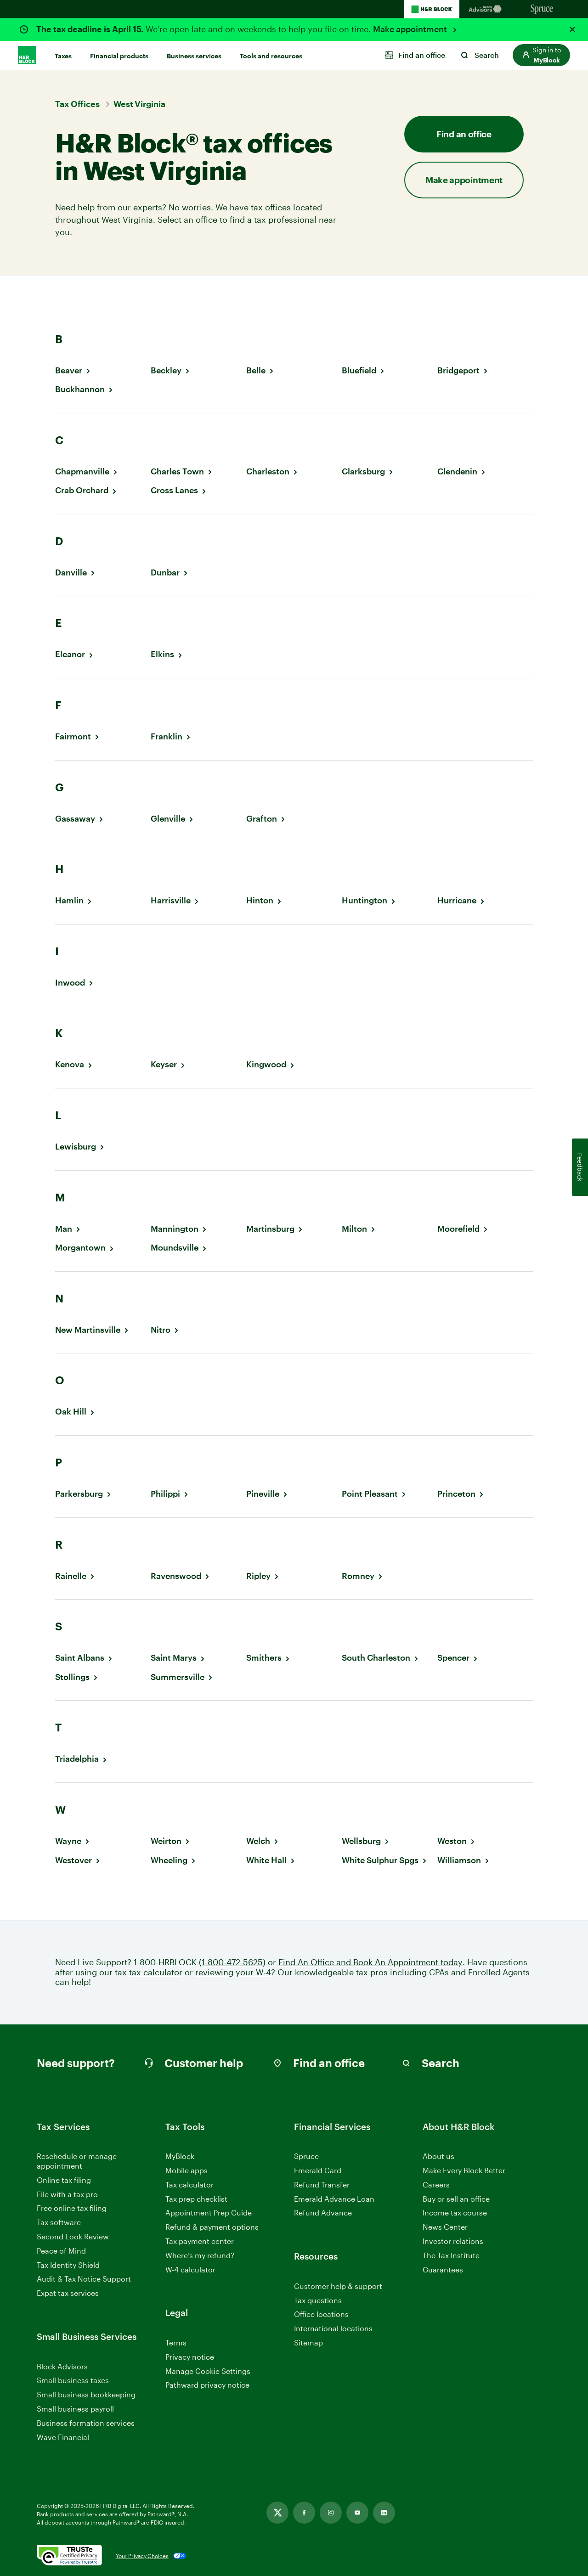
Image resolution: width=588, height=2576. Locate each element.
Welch (258, 1841)
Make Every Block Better (464, 2170)
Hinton (259, 900)
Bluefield (359, 370)
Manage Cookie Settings (207, 2371)
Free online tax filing (72, 2208)
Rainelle (70, 1576)
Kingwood (266, 1064)
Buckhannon (80, 389)
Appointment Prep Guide (208, 2212)
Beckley (166, 370)
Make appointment (411, 29)
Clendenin (457, 471)
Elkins (162, 654)
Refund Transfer (322, 2184)
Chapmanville (82, 471)
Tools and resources (271, 56)
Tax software (59, 2222)
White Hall (266, 1860)
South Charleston (376, 1658)
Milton (354, 1229)
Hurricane (456, 900)
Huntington (364, 900)
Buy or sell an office (456, 2198)
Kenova (69, 1064)
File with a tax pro (67, 2194)
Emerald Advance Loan (334, 2198)
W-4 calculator (190, 2269)
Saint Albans (79, 1658)
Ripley (258, 1576)
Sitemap (308, 2343)
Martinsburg (270, 1229)
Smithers (264, 1658)
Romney (358, 1576)
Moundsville (174, 1247)
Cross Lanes (174, 490)
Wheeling (169, 1860)
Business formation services (86, 2422)
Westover (73, 1860)
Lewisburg (75, 1146)
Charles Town (177, 471)
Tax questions (318, 2300)
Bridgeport (458, 370)
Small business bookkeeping (86, 2394)
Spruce (306, 2156)
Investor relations (453, 2241)
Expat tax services (68, 2293)
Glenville (168, 818)
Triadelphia (77, 1759)
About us (438, 2156)
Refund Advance (323, 2212)
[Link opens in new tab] (277, 2513)
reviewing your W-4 (233, 1972)
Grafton (261, 818)
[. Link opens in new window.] (69, 2556)
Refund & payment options (212, 2226)
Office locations (321, 2314)
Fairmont (73, 736)
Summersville (177, 1677)
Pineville (262, 1494)
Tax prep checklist (196, 2198)
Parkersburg (79, 1494)
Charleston (267, 471)
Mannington (174, 1229)
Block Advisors (62, 2367)
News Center (445, 2226)
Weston (452, 1841)
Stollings (72, 1677)
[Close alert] (572, 29)
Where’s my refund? (199, 2255)
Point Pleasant (370, 1494)
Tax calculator (189, 2184)
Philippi (165, 1494)
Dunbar (165, 572)
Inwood (70, 982)
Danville (71, 572)
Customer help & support (338, 2286)
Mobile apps (186, 2170)
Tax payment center (199, 2241)
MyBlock (179, 2156)
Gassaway (75, 818)
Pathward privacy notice (207, 2384)
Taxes (63, 56)
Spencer (453, 1658)
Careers (436, 2185)
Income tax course (455, 2212)
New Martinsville (87, 1330)
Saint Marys (174, 1658)
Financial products (119, 56)
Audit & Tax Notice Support (84, 2278)
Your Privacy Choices (142, 2556)
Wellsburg (361, 1841)
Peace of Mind (61, 2250)
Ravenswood (176, 1576)
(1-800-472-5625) (232, 1962)
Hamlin (69, 900)
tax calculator (155, 1972)
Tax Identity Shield (68, 2264)
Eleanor (70, 654)
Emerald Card (317, 2170)
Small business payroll (75, 2408)
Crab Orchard (81, 490)
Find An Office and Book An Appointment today (370, 1962)
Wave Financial (63, 2437)
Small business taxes (73, 2380)
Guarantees (443, 2269)
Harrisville (171, 900)
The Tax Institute (451, 2255)
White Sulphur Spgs (380, 1860)
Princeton (456, 1494)
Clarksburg (363, 471)
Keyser (164, 1064)
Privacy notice (189, 2356)
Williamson (459, 1860)
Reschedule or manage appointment (77, 2161)
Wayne (68, 1841)
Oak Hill (70, 1411)
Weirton (166, 1841)
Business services (194, 56)
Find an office (464, 134)
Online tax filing (64, 2180)
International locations (333, 2329)
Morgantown (80, 1247)
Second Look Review (73, 2236)
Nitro (160, 1330)
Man (63, 1229)
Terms (176, 2342)
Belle (256, 370)
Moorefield (458, 1229)
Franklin (166, 736)
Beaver (68, 370)
